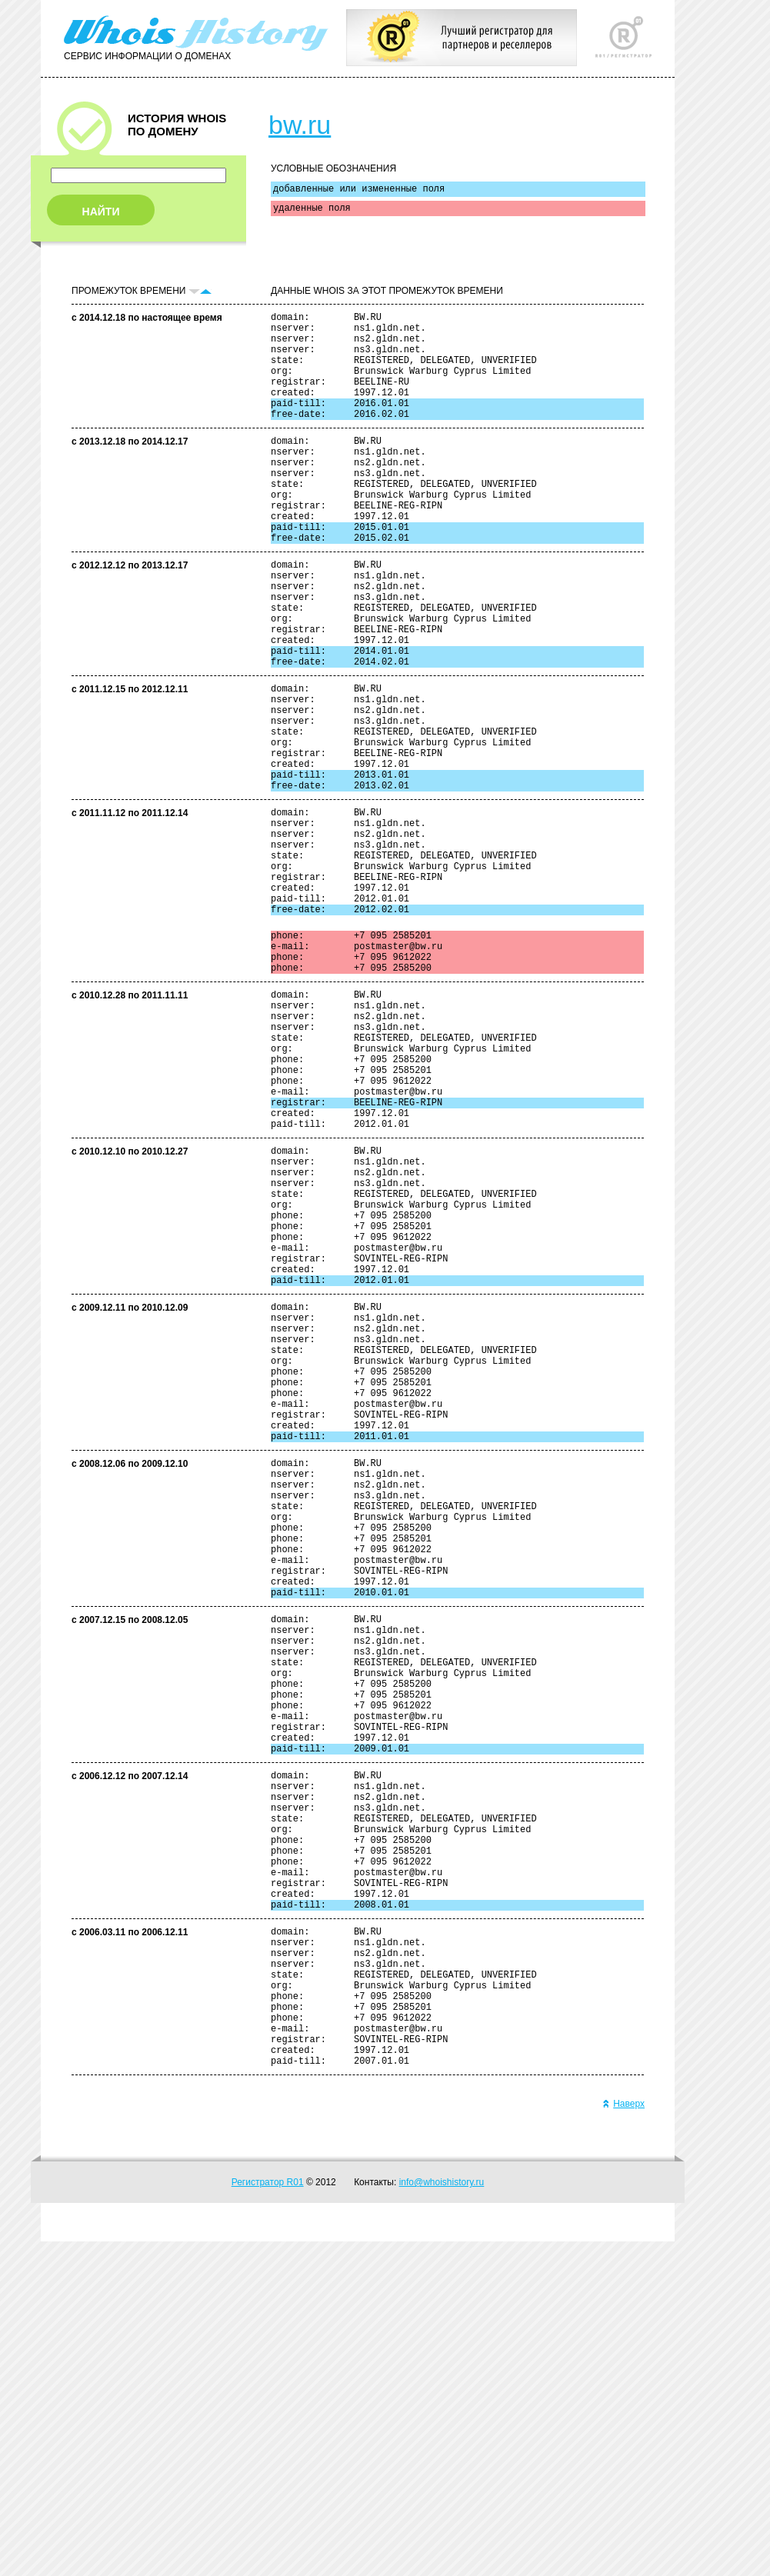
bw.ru (299, 124)
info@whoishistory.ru (442, 2516)
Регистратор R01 (268, 2516)
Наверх (623, 2438)
